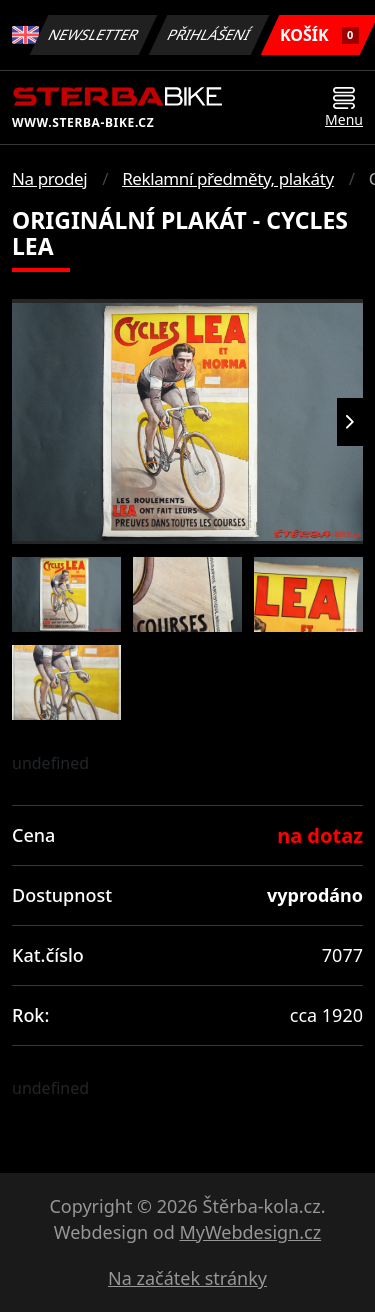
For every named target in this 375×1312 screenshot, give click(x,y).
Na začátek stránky (187, 1278)
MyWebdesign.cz (250, 1232)
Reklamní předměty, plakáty (228, 178)
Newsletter (94, 34)
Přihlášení (209, 34)
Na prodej (49, 178)
